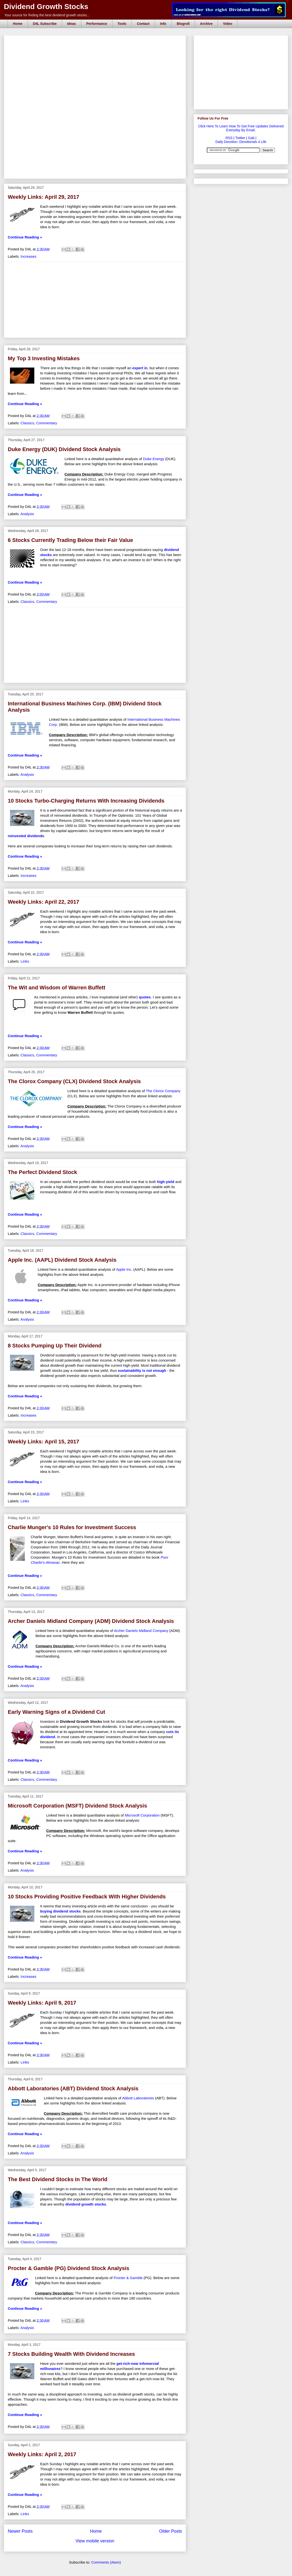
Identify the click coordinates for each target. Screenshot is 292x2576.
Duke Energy (153, 459)
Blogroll (183, 24)
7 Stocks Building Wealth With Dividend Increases (71, 2354)
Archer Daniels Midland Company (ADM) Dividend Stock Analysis (91, 1621)
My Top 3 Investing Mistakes (44, 358)
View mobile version (94, 2540)
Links (25, 961)
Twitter (240, 138)
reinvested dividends (26, 836)
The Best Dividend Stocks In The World (57, 2179)
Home (17, 24)
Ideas (71, 24)
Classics (27, 423)
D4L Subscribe (45, 24)
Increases (28, 256)
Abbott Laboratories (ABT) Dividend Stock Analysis (73, 2088)
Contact (143, 24)
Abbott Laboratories (138, 2098)
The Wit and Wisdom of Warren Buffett (56, 988)
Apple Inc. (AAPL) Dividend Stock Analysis (62, 1260)
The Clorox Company (163, 1091)
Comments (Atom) (106, 2562)
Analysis (27, 514)
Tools (122, 24)
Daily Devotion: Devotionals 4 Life (240, 142)
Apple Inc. (124, 1269)
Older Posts (170, 2531)
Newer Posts (20, 2531)
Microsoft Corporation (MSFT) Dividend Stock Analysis (77, 1806)
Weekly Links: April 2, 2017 (42, 2454)
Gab (251, 138)
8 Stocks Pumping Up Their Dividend (54, 1346)
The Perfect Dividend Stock (42, 1172)
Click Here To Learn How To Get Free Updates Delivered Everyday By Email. (240, 128)
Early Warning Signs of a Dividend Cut (56, 1712)
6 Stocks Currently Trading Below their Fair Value (70, 540)
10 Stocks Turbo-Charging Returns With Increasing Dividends (86, 801)
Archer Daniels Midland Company (141, 1631)
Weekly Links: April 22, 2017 (43, 902)
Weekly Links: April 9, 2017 (42, 2003)
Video (227, 24)
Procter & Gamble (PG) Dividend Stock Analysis (68, 2268)
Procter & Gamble (128, 2278)
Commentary (46, 423)
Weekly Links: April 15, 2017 (43, 1442)
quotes (145, 997)
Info (163, 24)
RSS (229, 138)
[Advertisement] (79, 71)
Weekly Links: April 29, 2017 (43, 197)
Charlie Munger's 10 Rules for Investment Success (72, 1527)
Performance (96, 24)
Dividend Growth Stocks (46, 6)
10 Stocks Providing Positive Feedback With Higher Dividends (87, 1897)
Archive (206, 24)
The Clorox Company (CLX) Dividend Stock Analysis (74, 1081)
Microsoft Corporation (142, 1815)
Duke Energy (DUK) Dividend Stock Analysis (64, 449)
